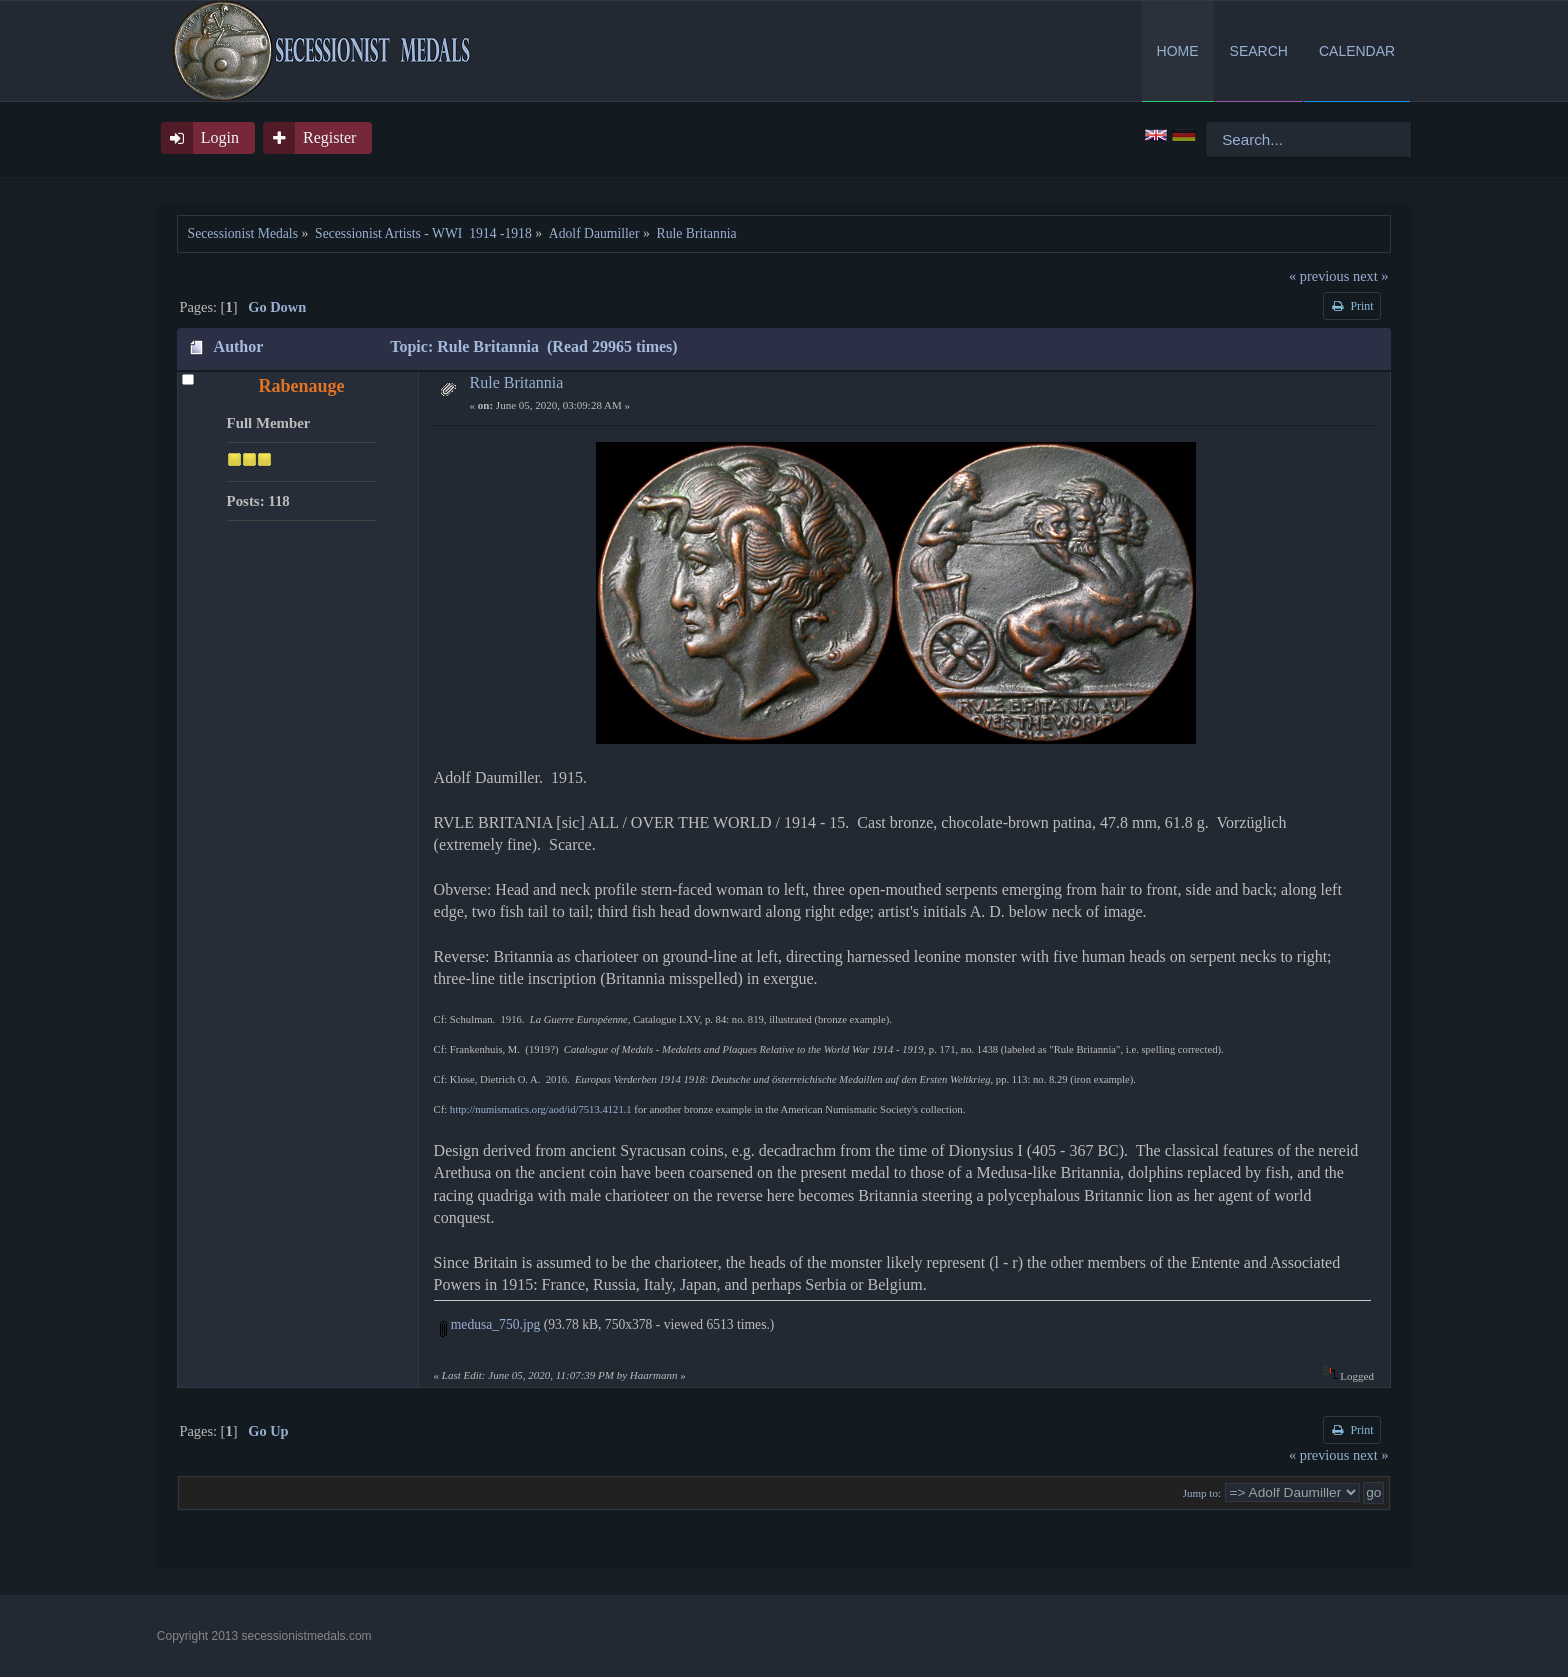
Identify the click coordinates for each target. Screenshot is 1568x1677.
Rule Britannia (517, 382)
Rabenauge (302, 386)
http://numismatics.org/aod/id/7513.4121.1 (541, 1109)
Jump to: (1202, 1493)
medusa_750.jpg (490, 1324)
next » (1371, 276)
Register (329, 137)
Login (220, 137)
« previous (1319, 276)
